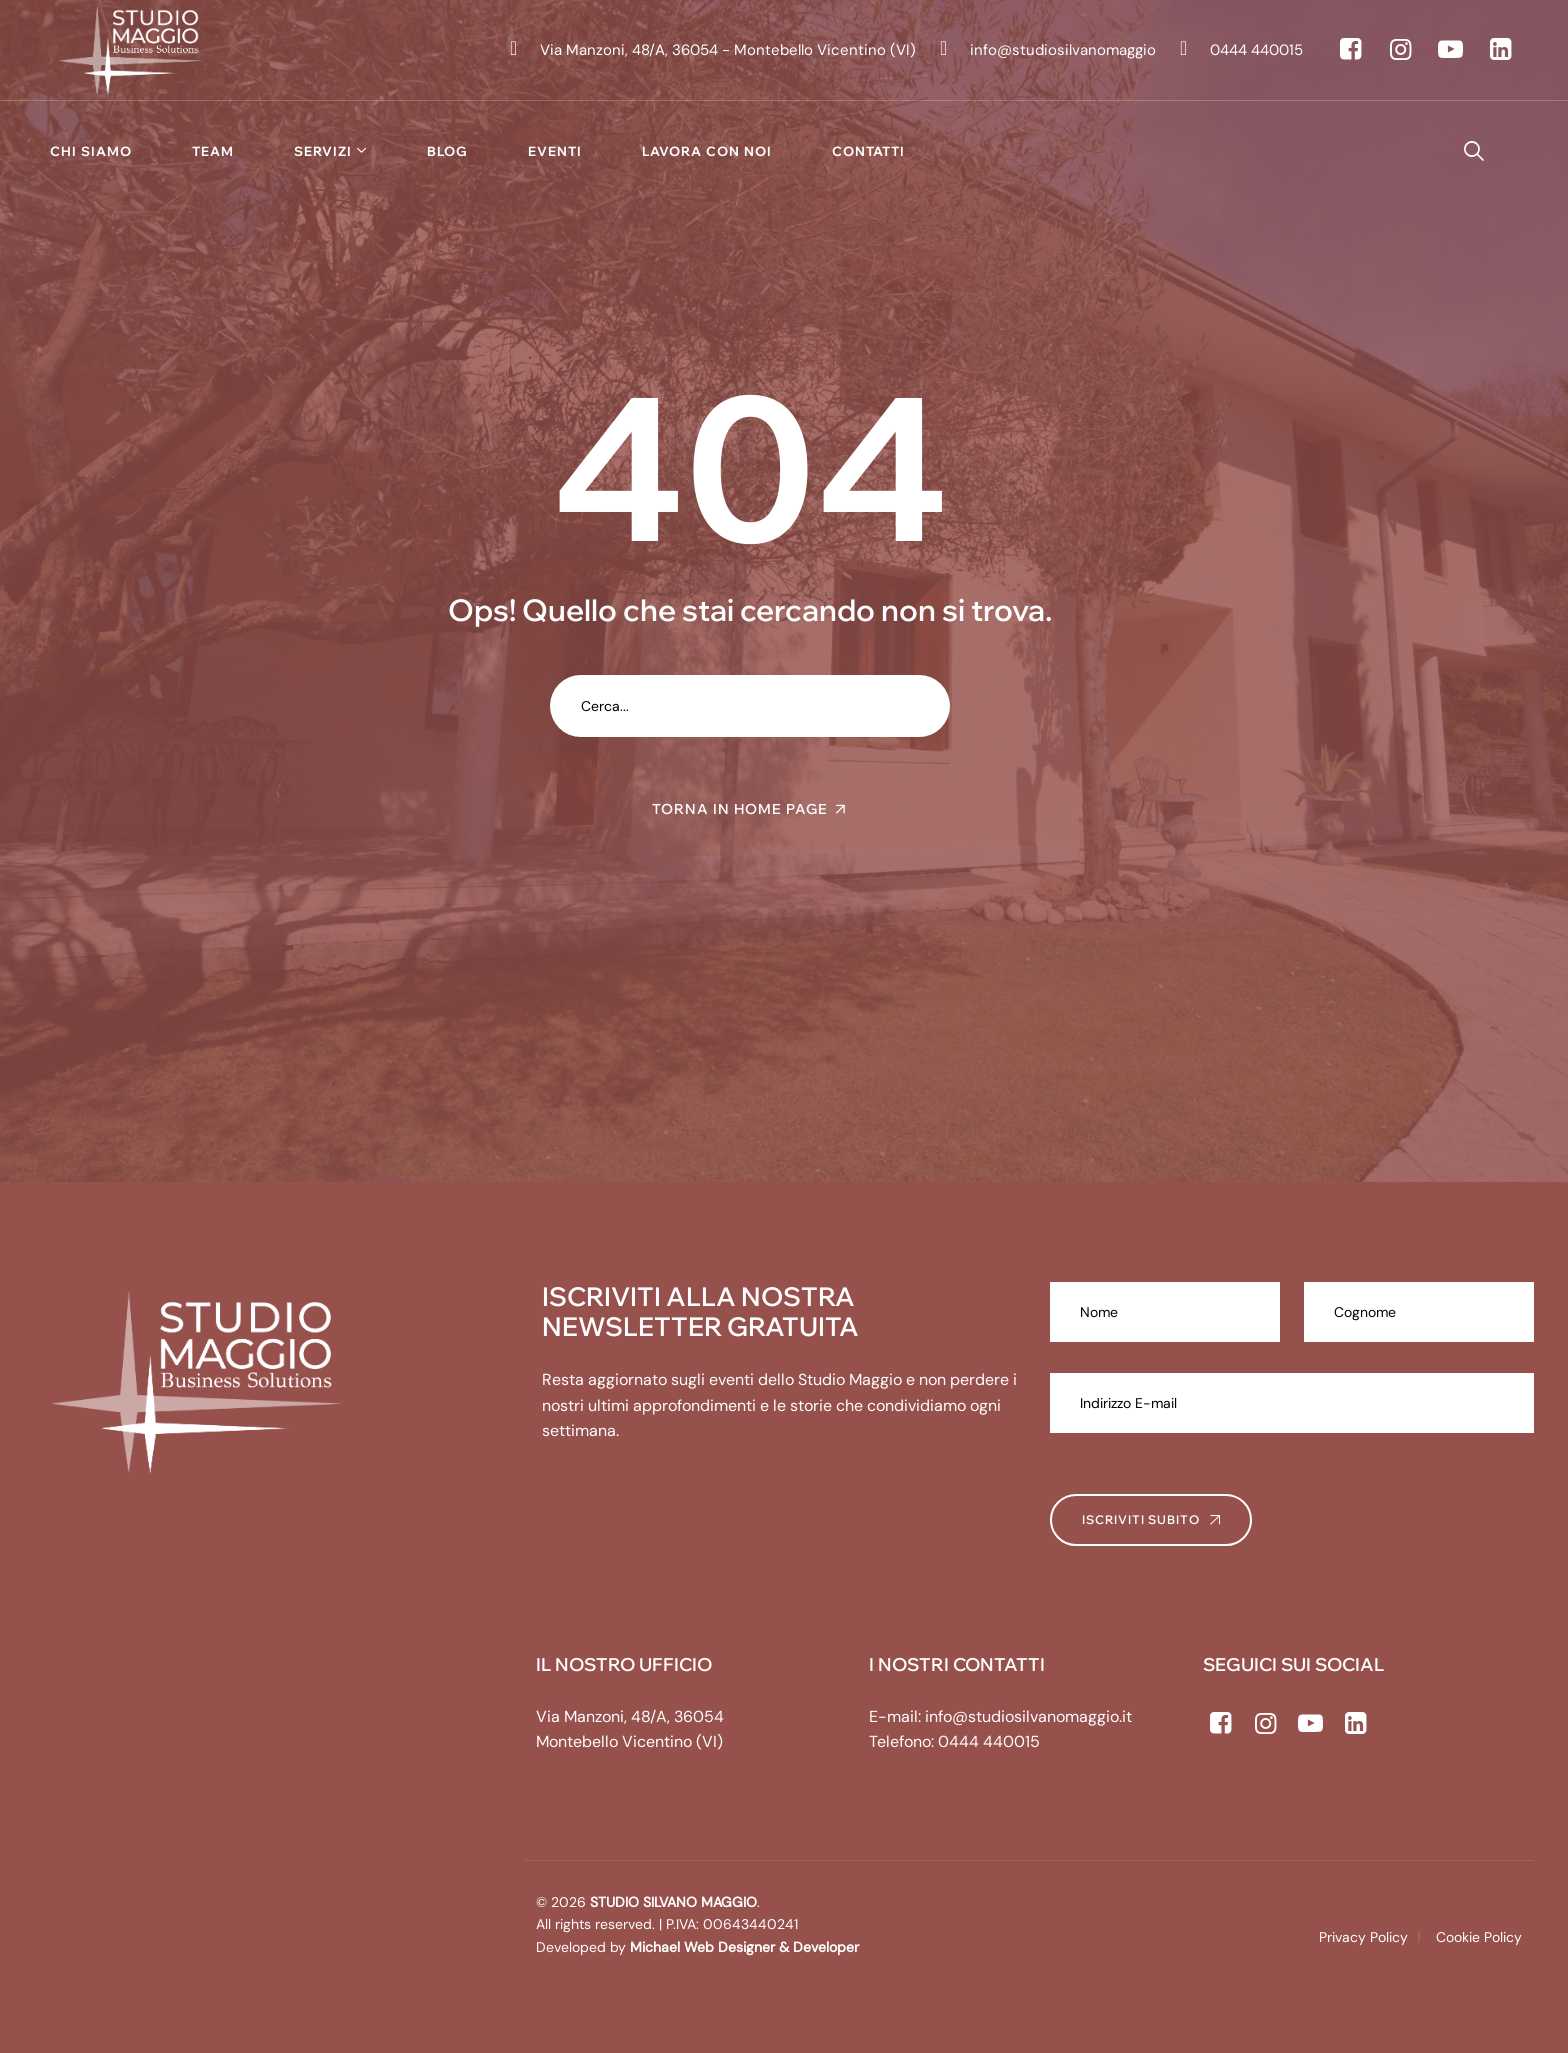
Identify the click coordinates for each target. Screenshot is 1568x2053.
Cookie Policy (1479, 1937)
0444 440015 (989, 1741)
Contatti (868, 151)
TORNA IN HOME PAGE (740, 809)
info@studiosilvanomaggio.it (1028, 1716)
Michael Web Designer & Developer (742, 1947)
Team (213, 151)
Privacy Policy (1363, 1937)
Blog (447, 151)
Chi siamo (91, 151)
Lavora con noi (707, 151)
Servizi (323, 151)
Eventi (555, 151)
